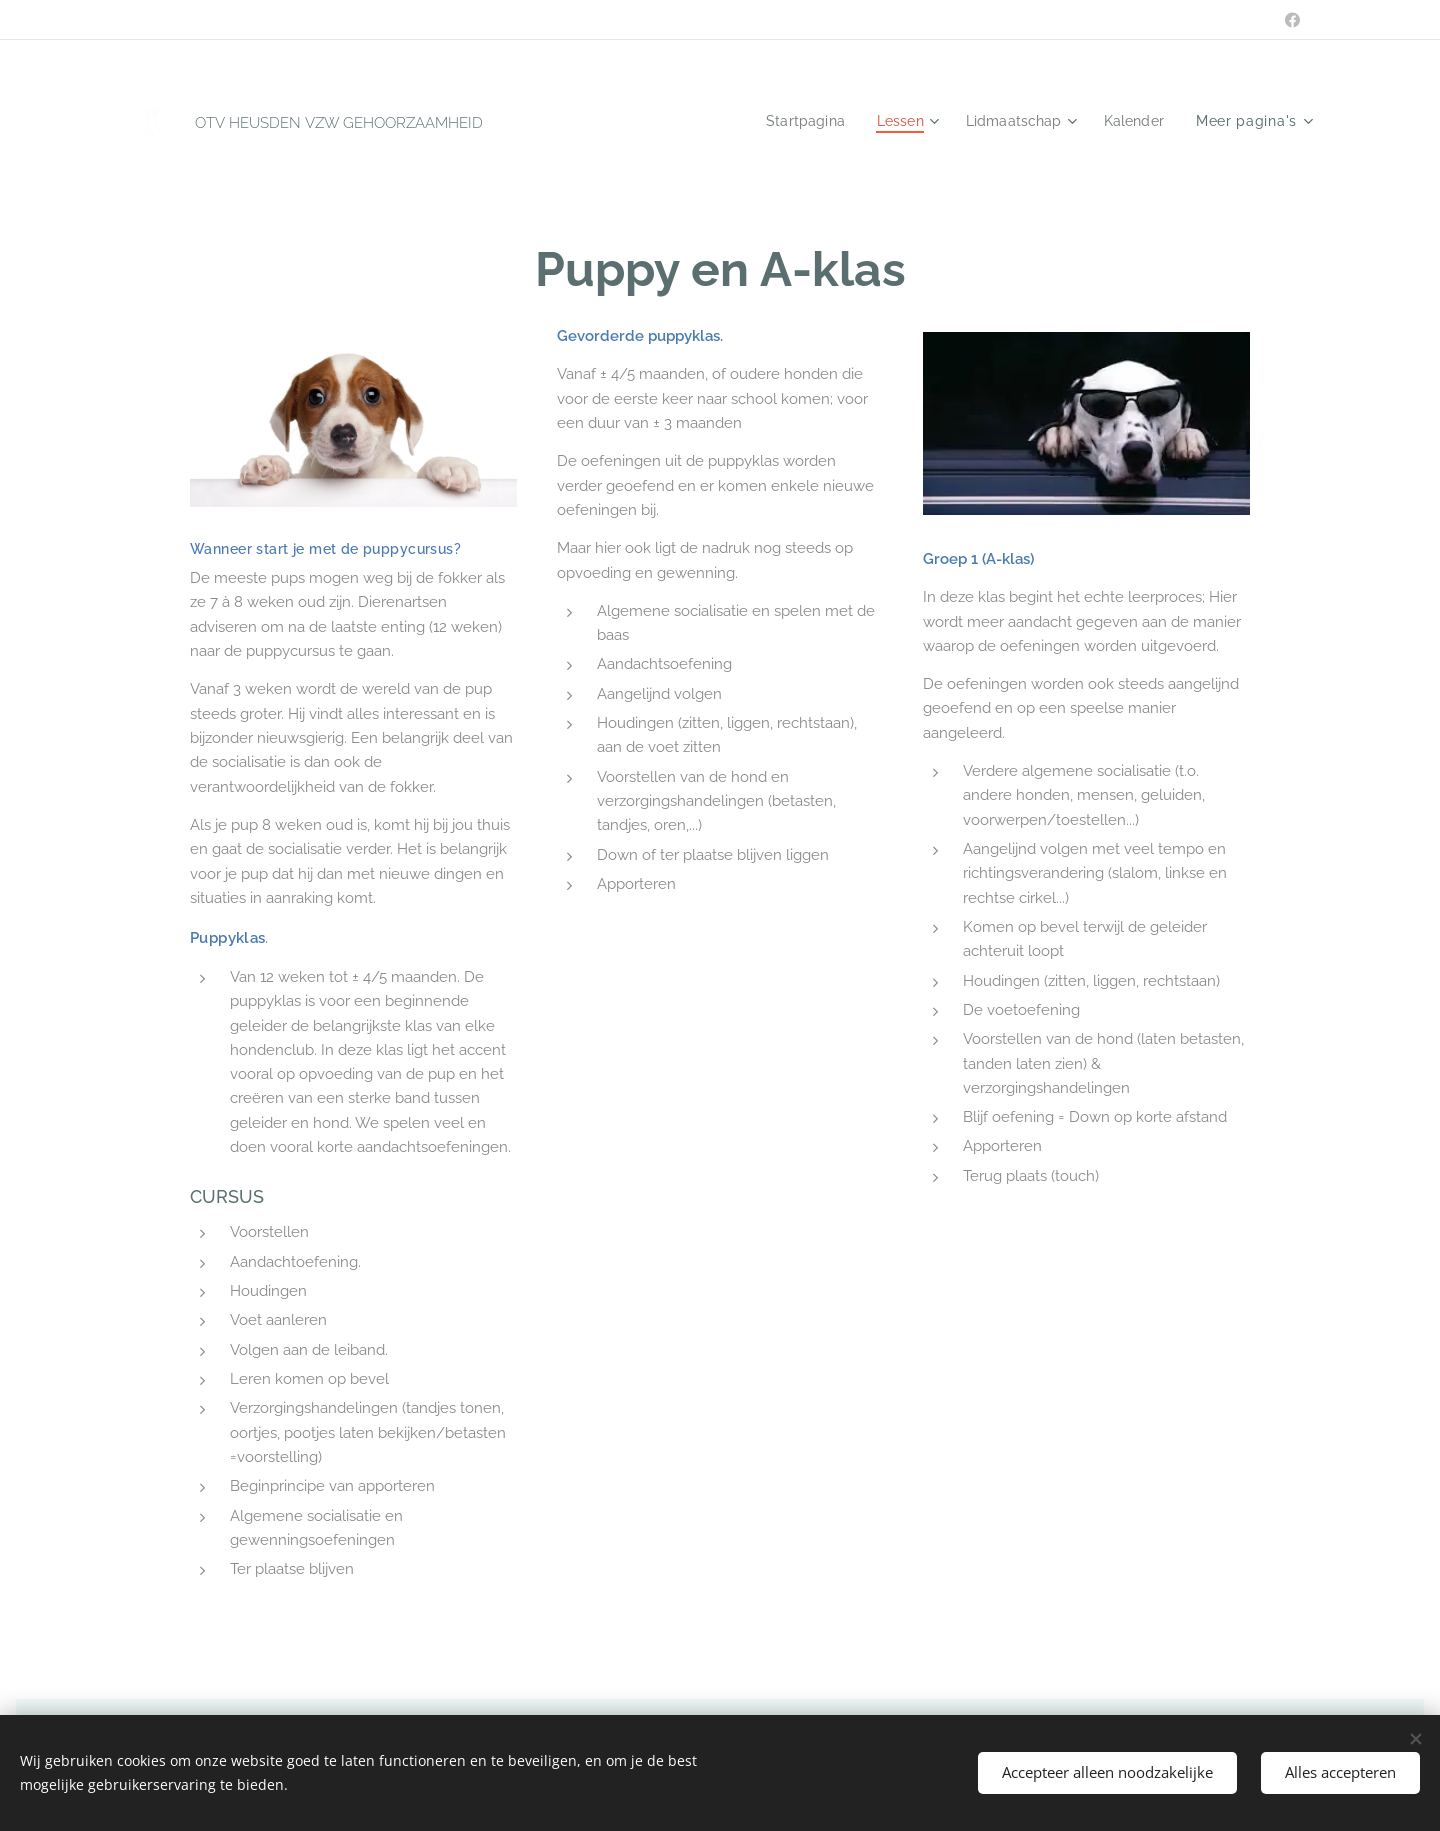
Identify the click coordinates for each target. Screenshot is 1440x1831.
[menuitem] (794, 121)
